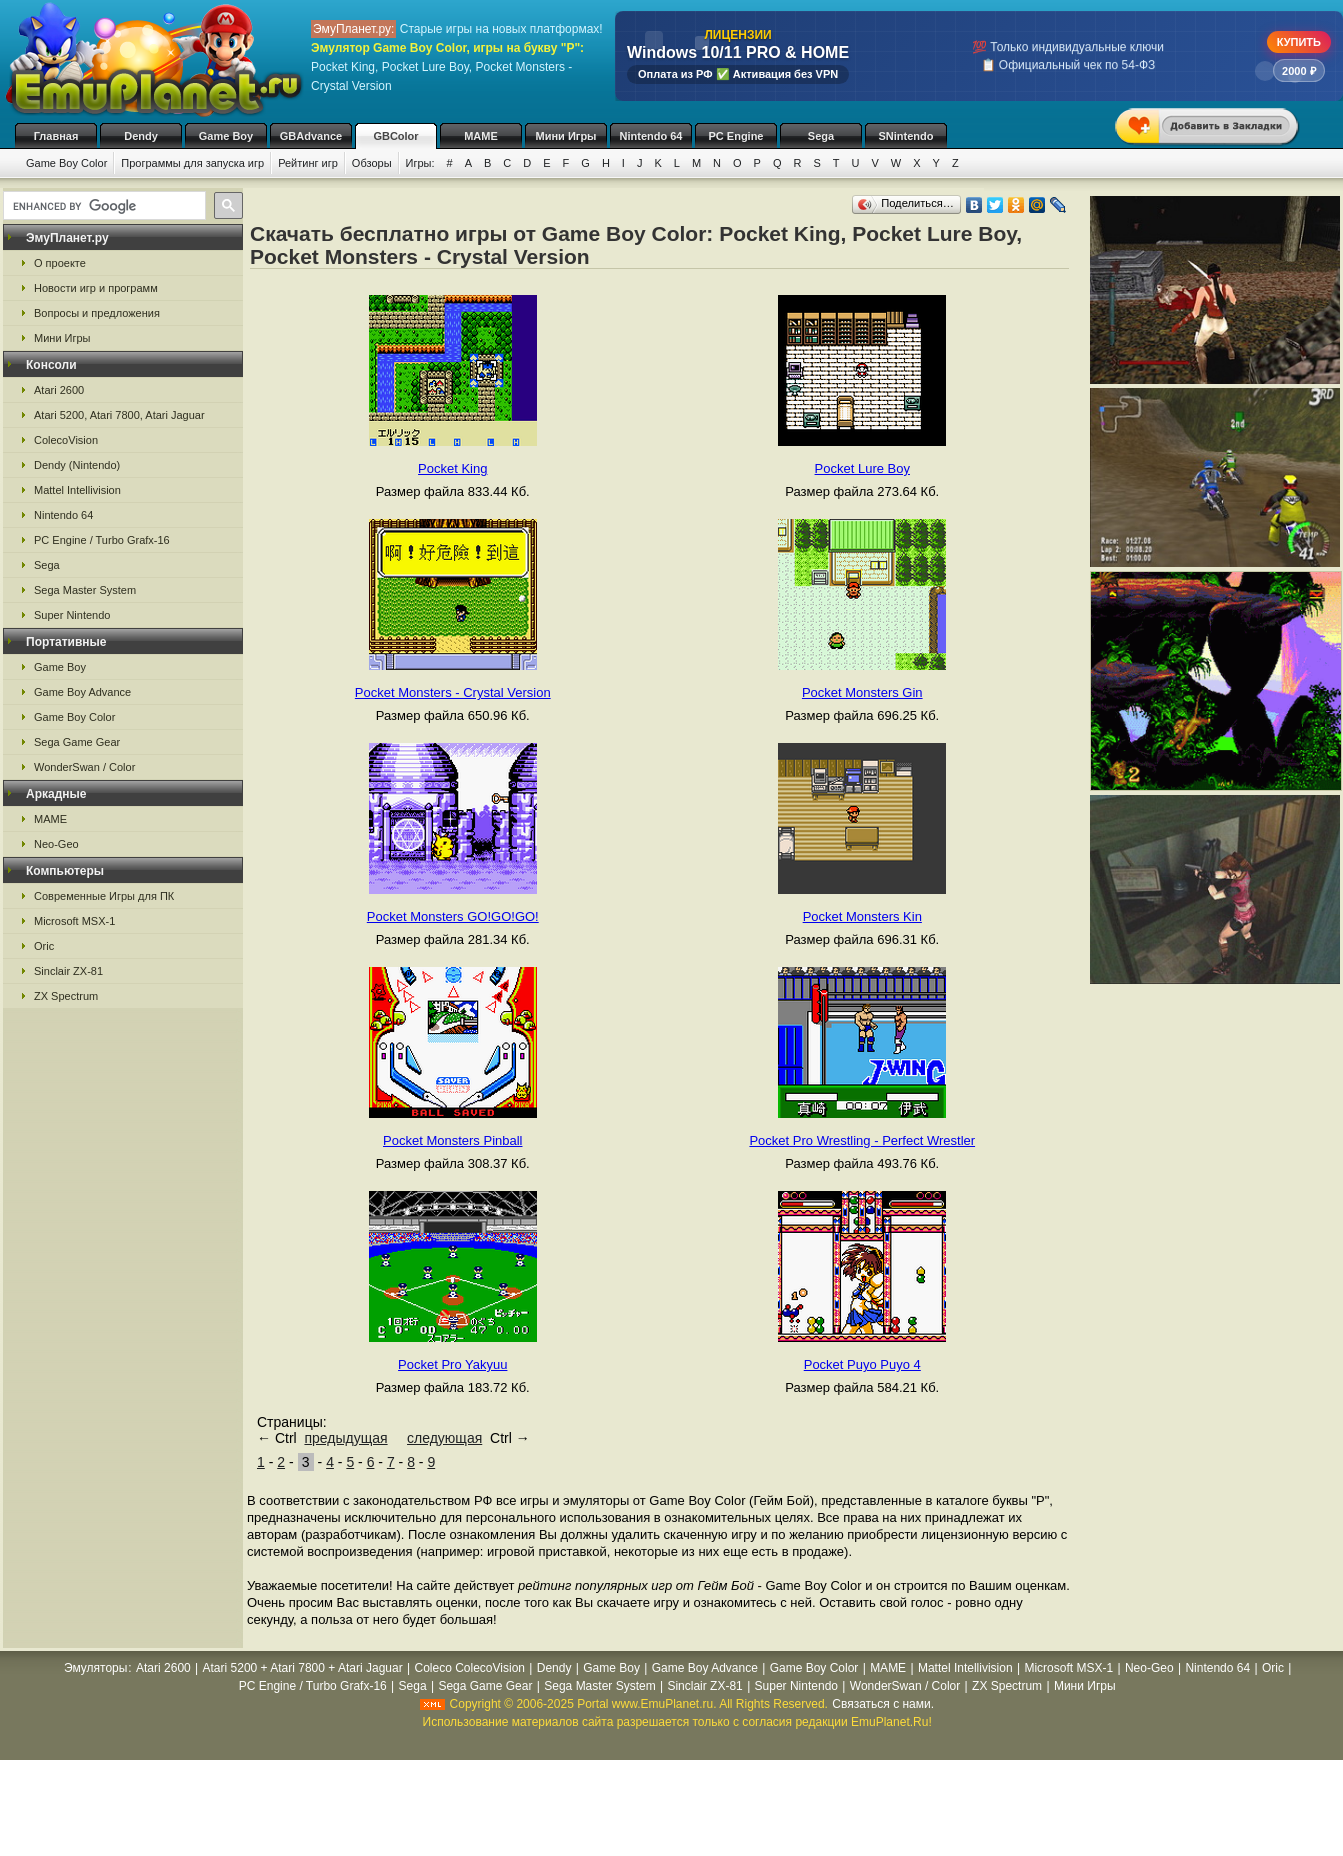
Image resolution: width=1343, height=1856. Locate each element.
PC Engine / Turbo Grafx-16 (102, 540)
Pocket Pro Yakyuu (452, 1364)
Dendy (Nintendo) (77, 465)
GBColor (395, 136)
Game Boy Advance (82, 692)
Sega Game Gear (77, 742)
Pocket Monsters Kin (862, 916)
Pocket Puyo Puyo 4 (862, 1364)
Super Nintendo (72, 615)
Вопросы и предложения (97, 313)
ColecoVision (66, 440)
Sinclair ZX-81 (68, 971)
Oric (44, 946)
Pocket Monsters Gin (862, 692)
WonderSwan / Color (84, 767)
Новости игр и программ (96, 288)
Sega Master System (85, 590)
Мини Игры (566, 136)
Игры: (420, 163)
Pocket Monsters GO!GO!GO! (453, 916)
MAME (481, 136)
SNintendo (906, 136)
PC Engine (735, 136)
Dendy (141, 136)
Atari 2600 (59, 390)
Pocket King (452, 468)
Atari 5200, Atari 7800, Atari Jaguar (119, 415)
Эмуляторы (95, 1668)
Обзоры (372, 163)
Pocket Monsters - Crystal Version (453, 692)
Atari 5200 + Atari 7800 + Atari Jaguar (303, 1668)
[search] (102, 206)
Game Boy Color (66, 163)
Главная (56, 136)
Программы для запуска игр (192, 163)
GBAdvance (311, 136)
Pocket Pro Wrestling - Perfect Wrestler (862, 1140)
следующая (444, 1438)
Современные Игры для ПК (104, 896)
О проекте (60, 263)
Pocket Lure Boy (862, 468)
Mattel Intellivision (77, 490)
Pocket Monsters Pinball (452, 1140)
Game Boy (226, 136)
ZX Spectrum (66, 996)
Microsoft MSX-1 (74, 921)
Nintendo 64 (651, 136)
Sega (821, 136)
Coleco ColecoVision (469, 1668)
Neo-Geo (56, 844)
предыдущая (345, 1438)
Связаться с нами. (883, 1704)
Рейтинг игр (308, 163)
